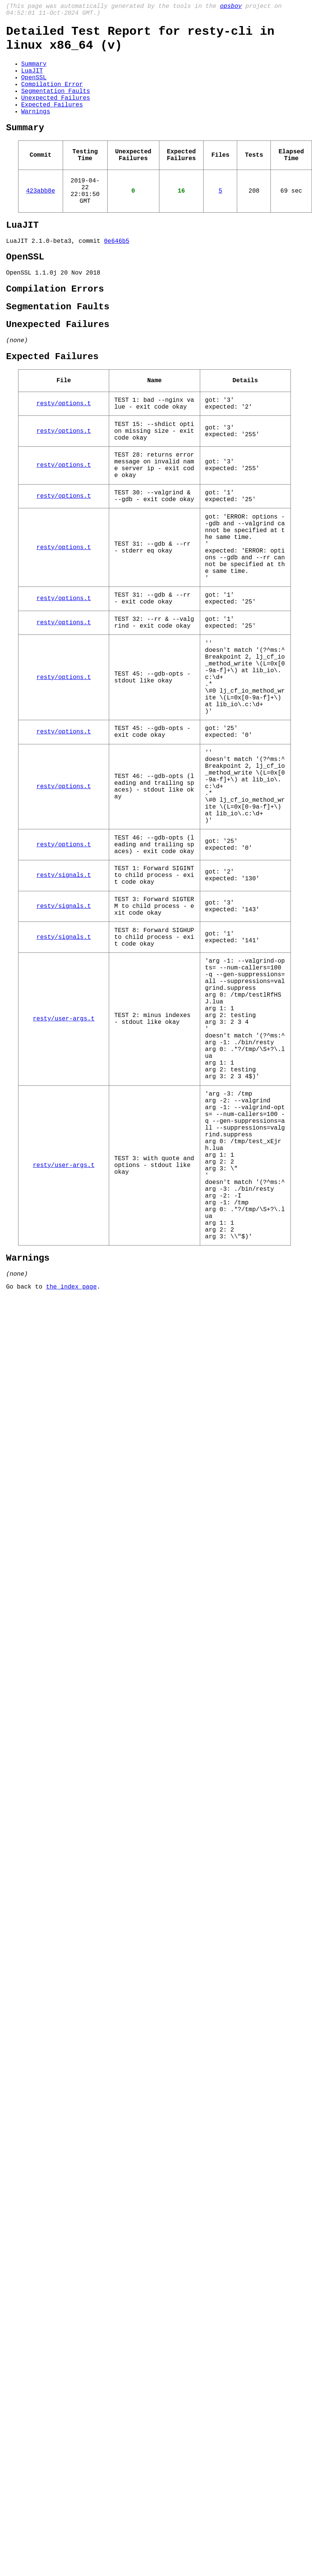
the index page (71, 1495)
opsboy (231, 7)
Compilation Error (52, 97)
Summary (33, 72)
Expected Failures (52, 122)
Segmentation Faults (55, 106)
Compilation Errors (55, 329)
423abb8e (40, 219)
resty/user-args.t (63, 1175)
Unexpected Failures (55, 114)
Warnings (35, 131)
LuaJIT (32, 81)
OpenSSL (33, 89)
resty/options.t (64, 456)
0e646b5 (116, 275)
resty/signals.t (64, 1007)
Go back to (26, 1495)
